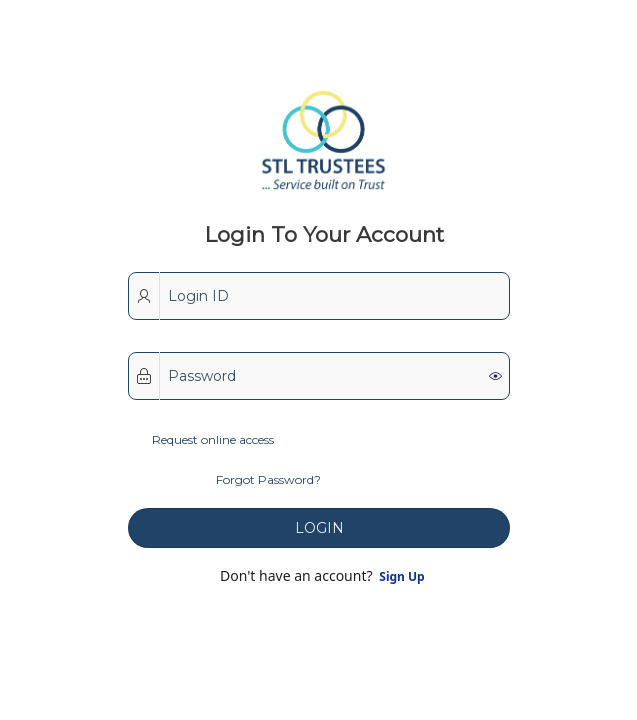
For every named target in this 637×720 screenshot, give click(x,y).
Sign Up (400, 576)
